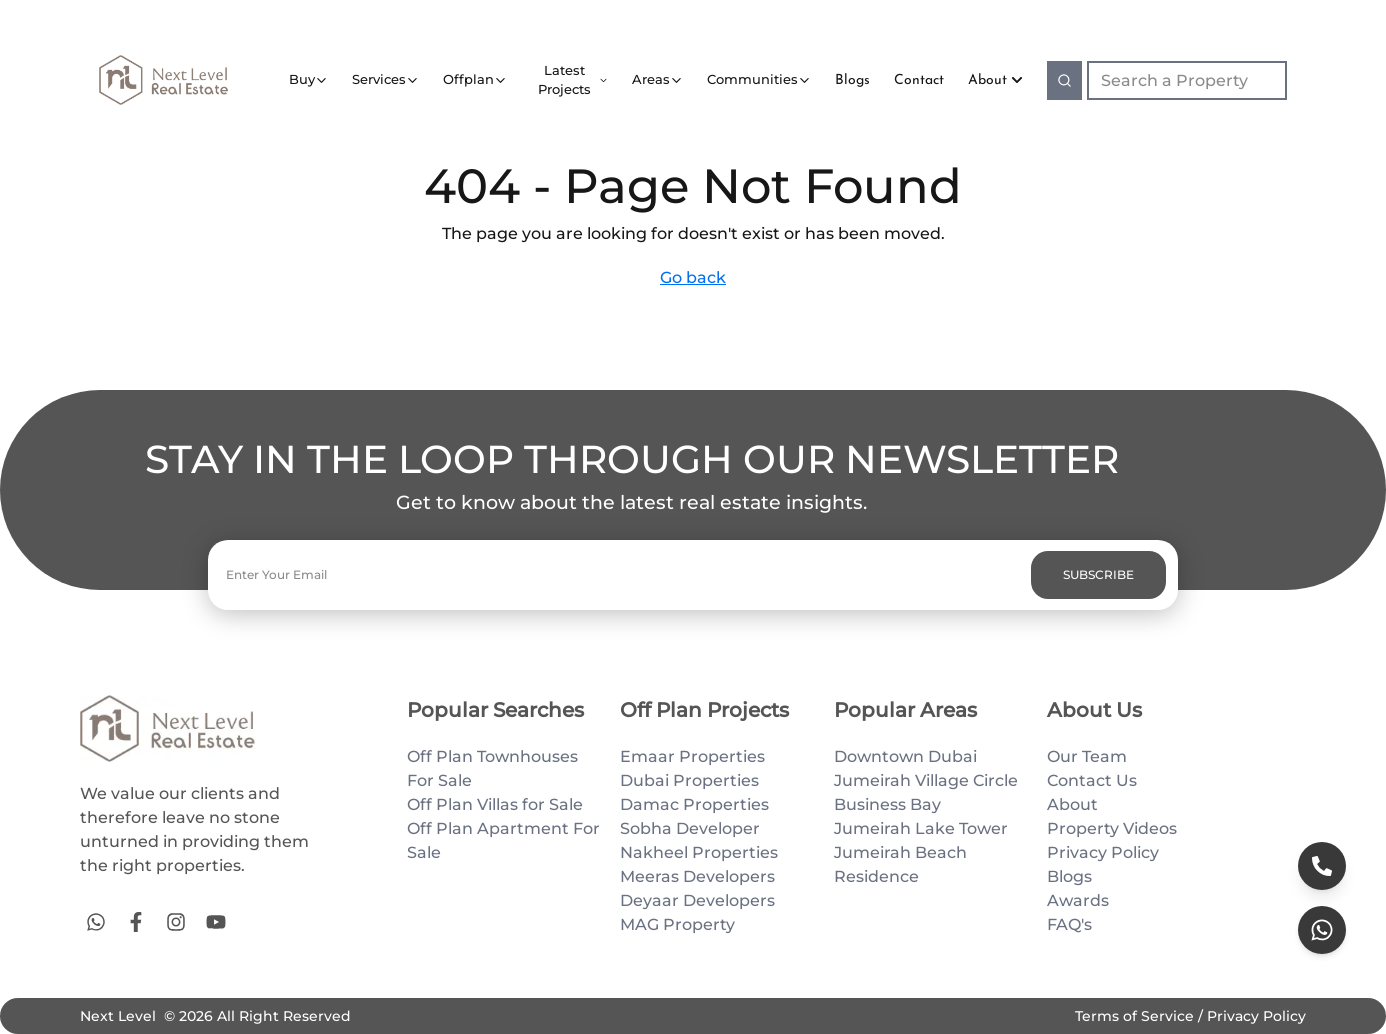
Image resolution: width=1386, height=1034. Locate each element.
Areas (651, 79)
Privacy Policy (1103, 852)
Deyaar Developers (697, 900)
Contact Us (1092, 780)
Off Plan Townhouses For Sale (492, 768)
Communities (752, 79)
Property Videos (1112, 828)
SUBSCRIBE (1098, 574)
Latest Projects (564, 80)
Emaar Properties (692, 756)
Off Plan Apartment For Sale (503, 840)
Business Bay (887, 804)
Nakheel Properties (699, 852)
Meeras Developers (697, 876)
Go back (693, 277)
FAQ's (1069, 924)
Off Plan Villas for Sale (495, 804)
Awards (1078, 900)
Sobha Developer (690, 828)
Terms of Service (1136, 1016)
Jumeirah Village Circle (926, 780)
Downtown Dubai (905, 756)
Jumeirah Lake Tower (921, 828)
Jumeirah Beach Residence (900, 864)
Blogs (1069, 876)
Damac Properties (694, 804)
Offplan (468, 79)
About (995, 80)
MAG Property (677, 924)
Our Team (1087, 756)
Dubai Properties (689, 780)
